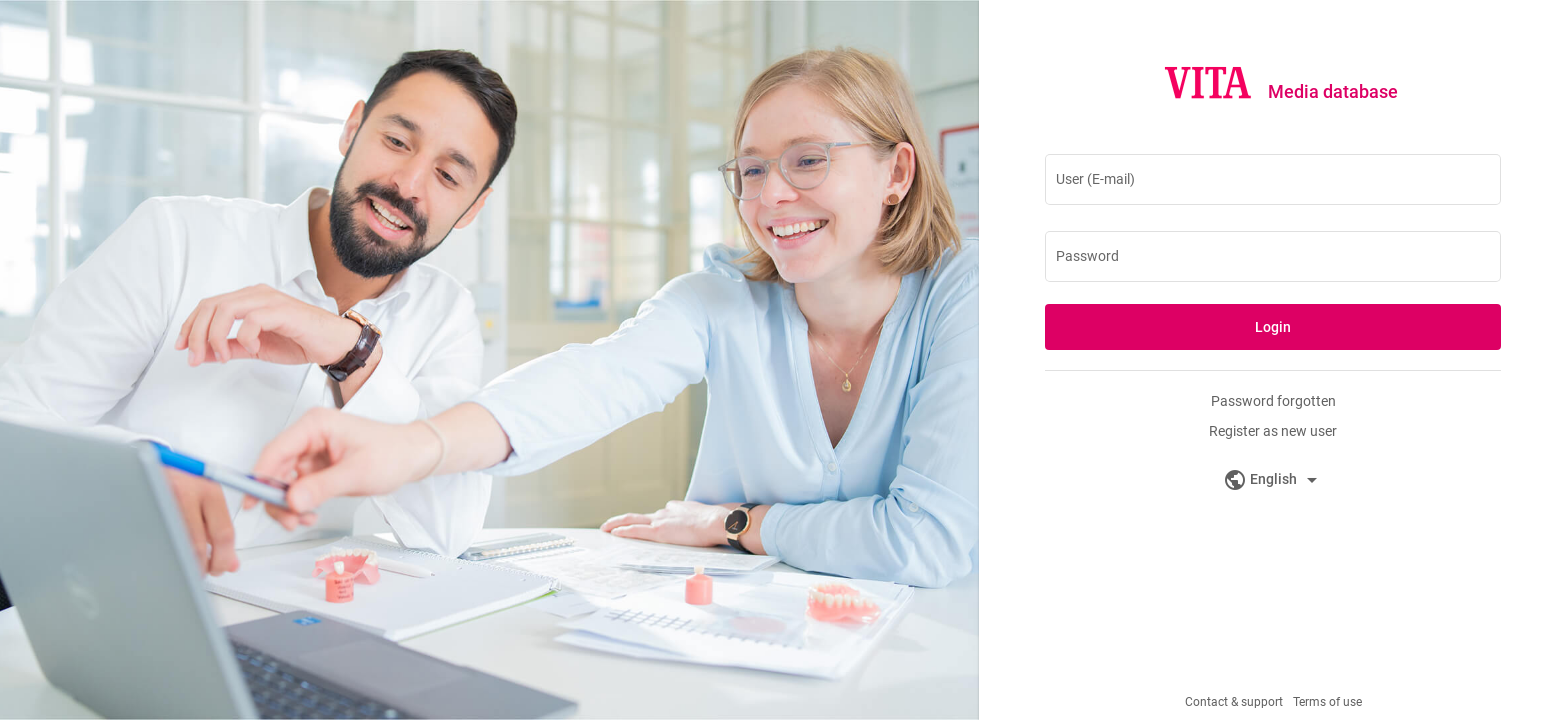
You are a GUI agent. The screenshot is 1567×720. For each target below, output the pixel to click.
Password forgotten (1273, 401)
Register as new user (1273, 431)
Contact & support (1234, 702)
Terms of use (1327, 702)
